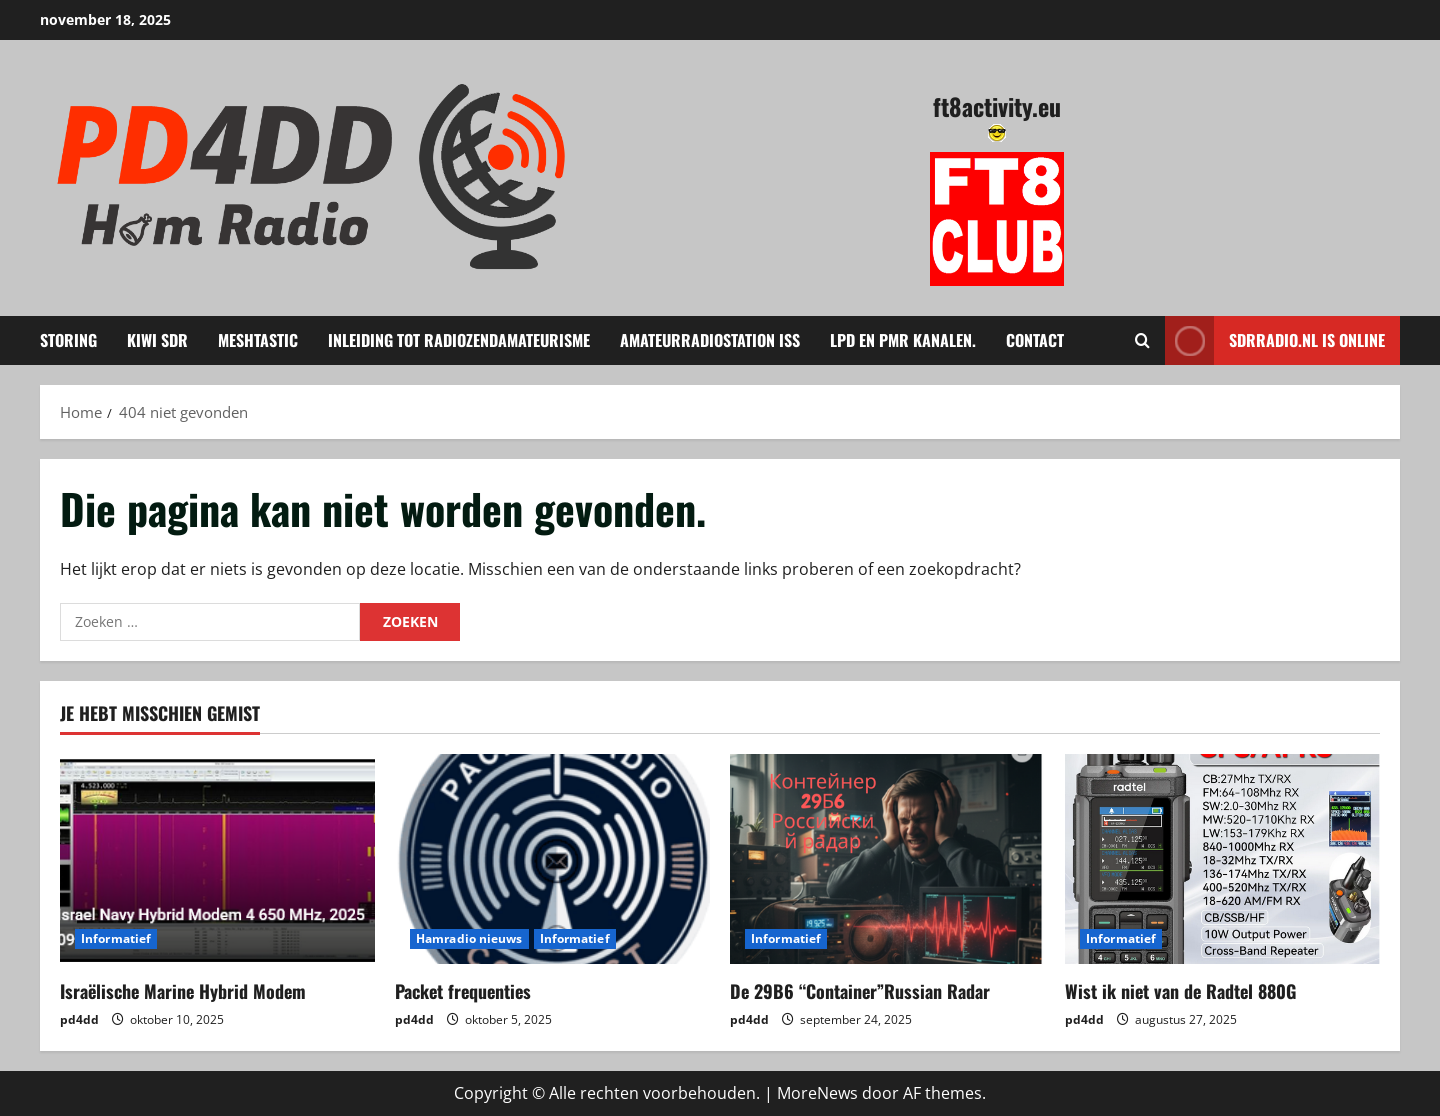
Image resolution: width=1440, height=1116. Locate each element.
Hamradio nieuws (469, 938)
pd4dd (79, 1019)
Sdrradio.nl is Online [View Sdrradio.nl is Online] (1275, 340)
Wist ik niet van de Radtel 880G (1180, 991)
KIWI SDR (157, 340)
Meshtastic (258, 340)
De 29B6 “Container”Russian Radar (860, 991)
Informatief (116, 938)
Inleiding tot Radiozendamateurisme (459, 340)
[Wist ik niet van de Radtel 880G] (1222, 859)
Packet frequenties (463, 991)
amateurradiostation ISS (710, 340)
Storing (68, 340)
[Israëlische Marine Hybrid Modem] (217, 859)
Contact (1035, 340)
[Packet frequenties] (552, 859)
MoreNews (817, 1093)
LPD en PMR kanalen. (903, 340)
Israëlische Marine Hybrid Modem (183, 991)
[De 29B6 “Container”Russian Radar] (887, 859)
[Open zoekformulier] (1142, 340)
